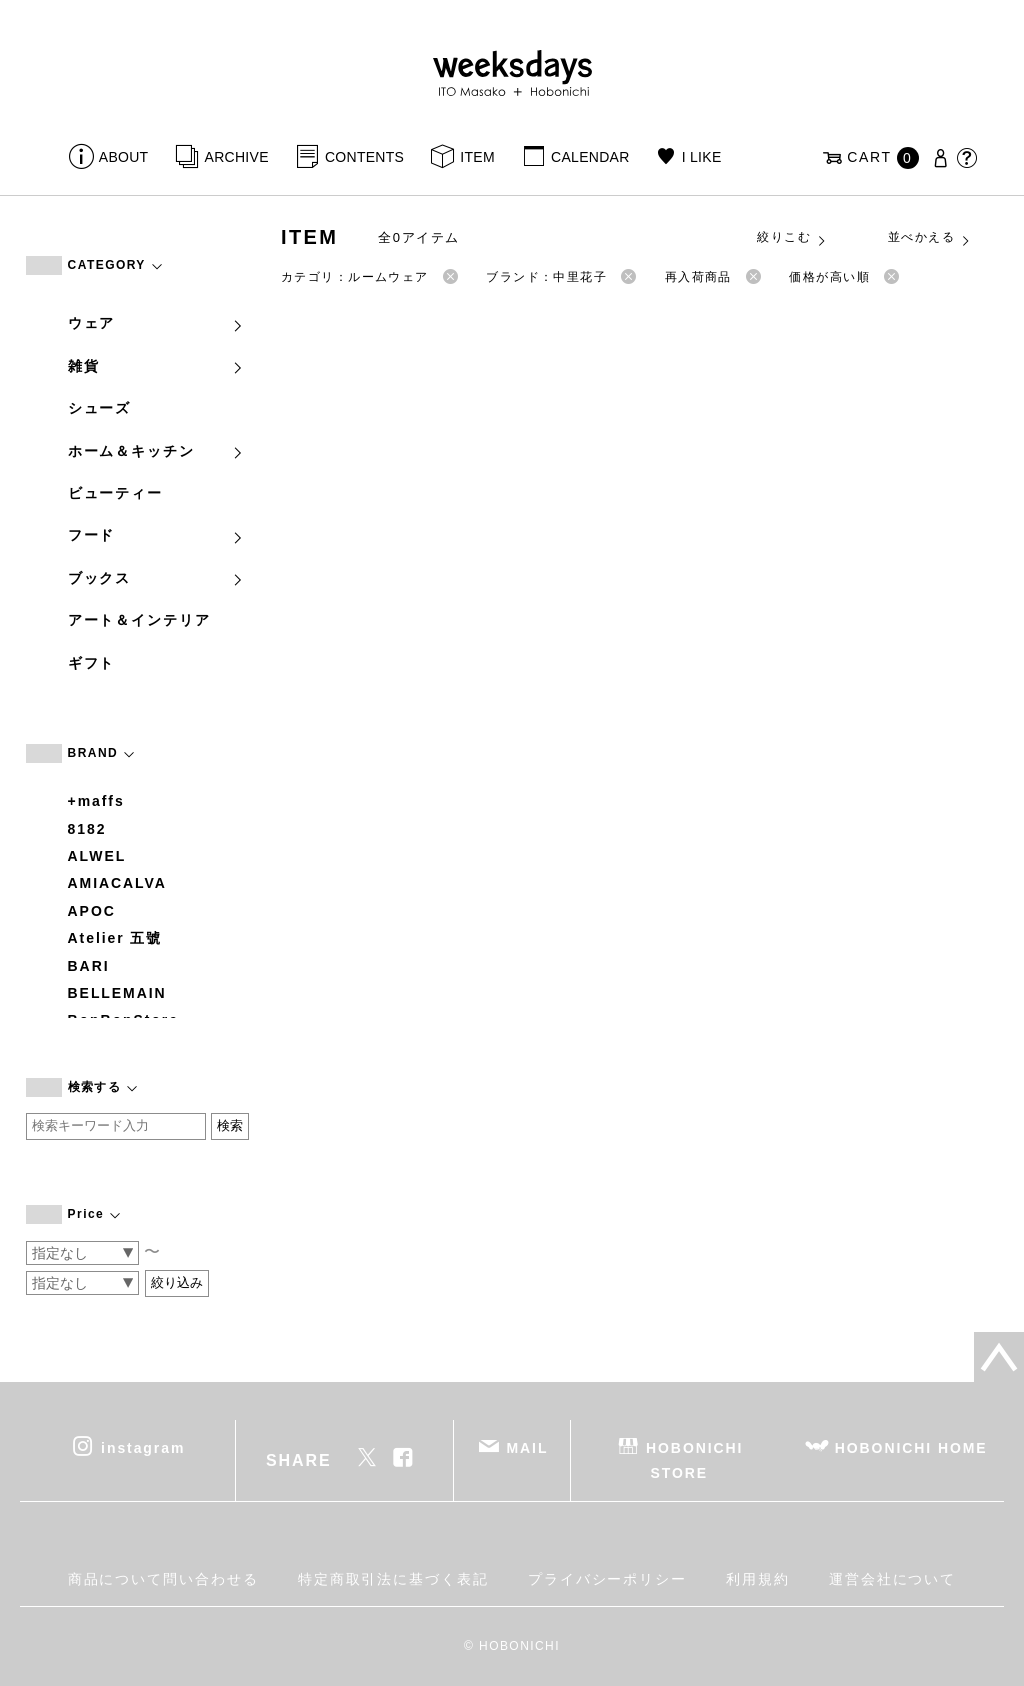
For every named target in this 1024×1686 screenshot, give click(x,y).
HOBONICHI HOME (911, 1448)
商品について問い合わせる (163, 1579)
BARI (89, 966)
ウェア (157, 323)
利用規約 (758, 1579)
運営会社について (892, 1579)
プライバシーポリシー (607, 1579)
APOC (92, 911)
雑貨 (157, 366)
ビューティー (116, 493)
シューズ (100, 408)
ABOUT (124, 157)
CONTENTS (364, 157)
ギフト (92, 663)
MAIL (527, 1448)
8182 (87, 829)
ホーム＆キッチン (157, 451)
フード (157, 535)
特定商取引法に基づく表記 (393, 1579)
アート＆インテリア (139, 620)
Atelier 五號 (115, 938)
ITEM (477, 157)
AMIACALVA (117, 883)
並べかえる (930, 238)
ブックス (157, 578)
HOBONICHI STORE (694, 1460)
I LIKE (702, 157)
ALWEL (97, 856)
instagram (143, 1448)
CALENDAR (590, 157)
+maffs (96, 801)
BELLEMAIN (117, 993)
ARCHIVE (237, 157)
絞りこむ (792, 238)
